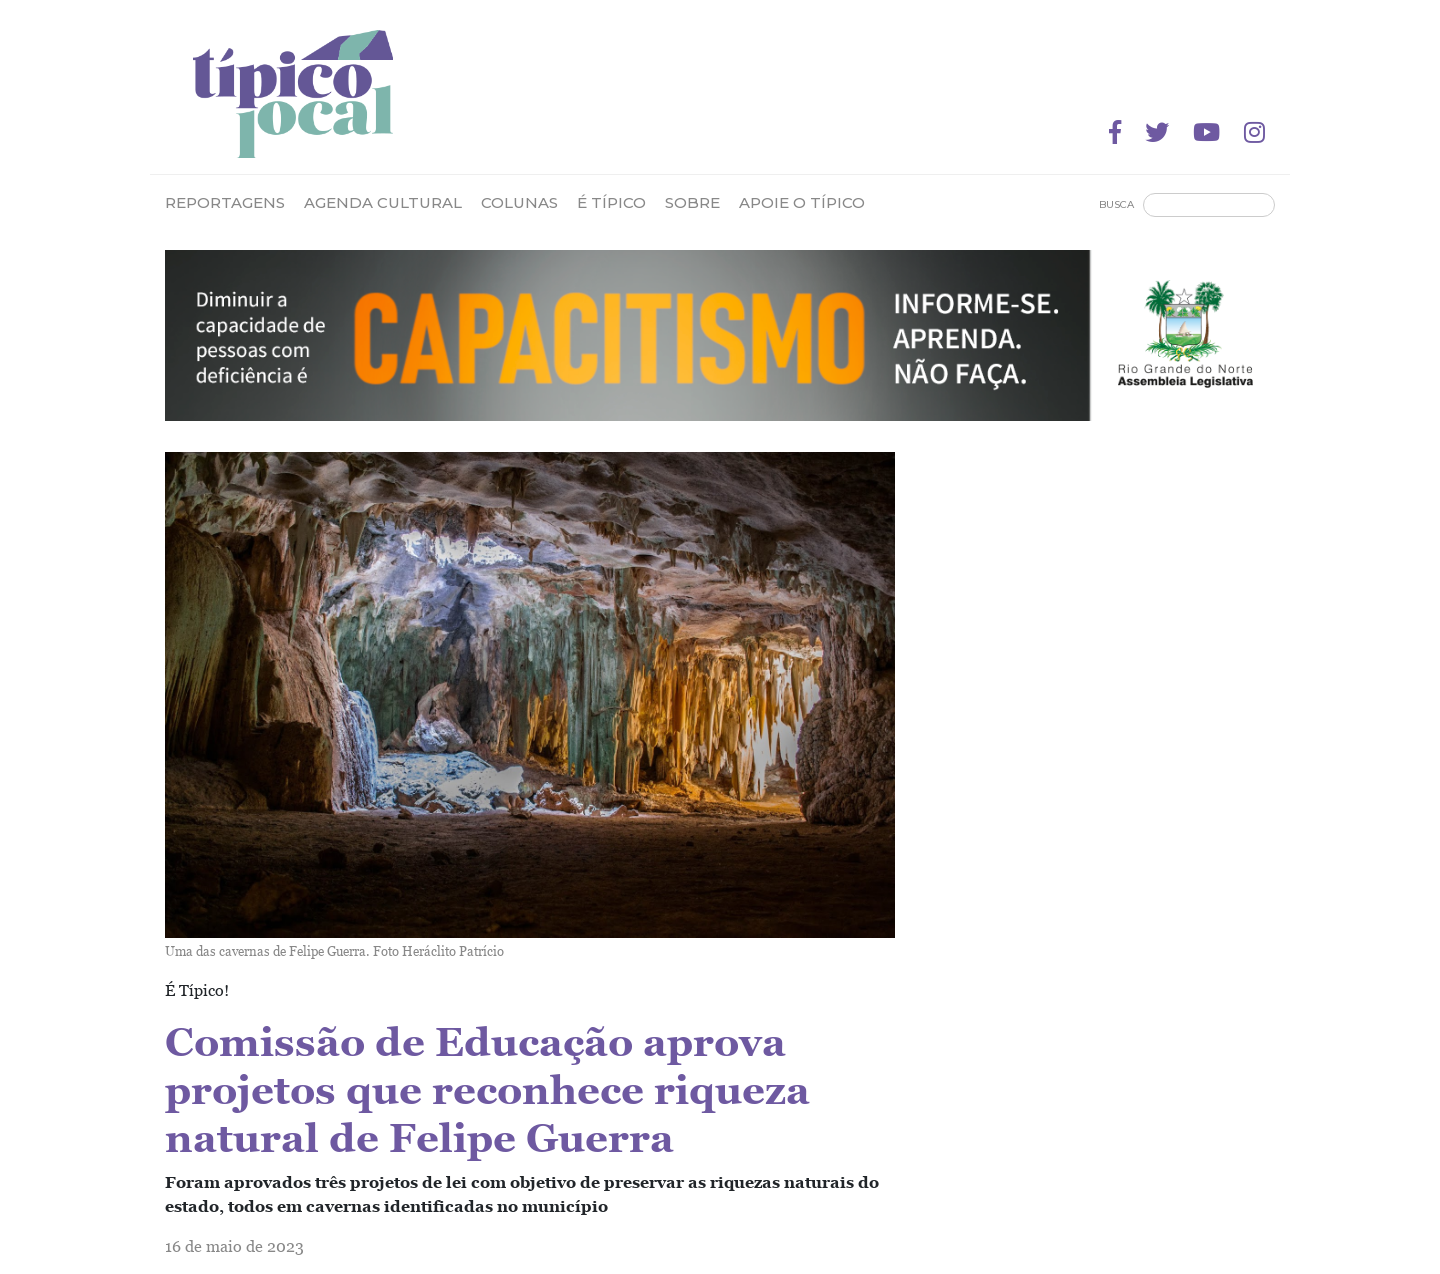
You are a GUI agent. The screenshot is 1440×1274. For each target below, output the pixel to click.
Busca (1116, 204)
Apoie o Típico (802, 202)
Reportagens (225, 202)
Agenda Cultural (383, 202)
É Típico (611, 202)
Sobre (692, 202)
